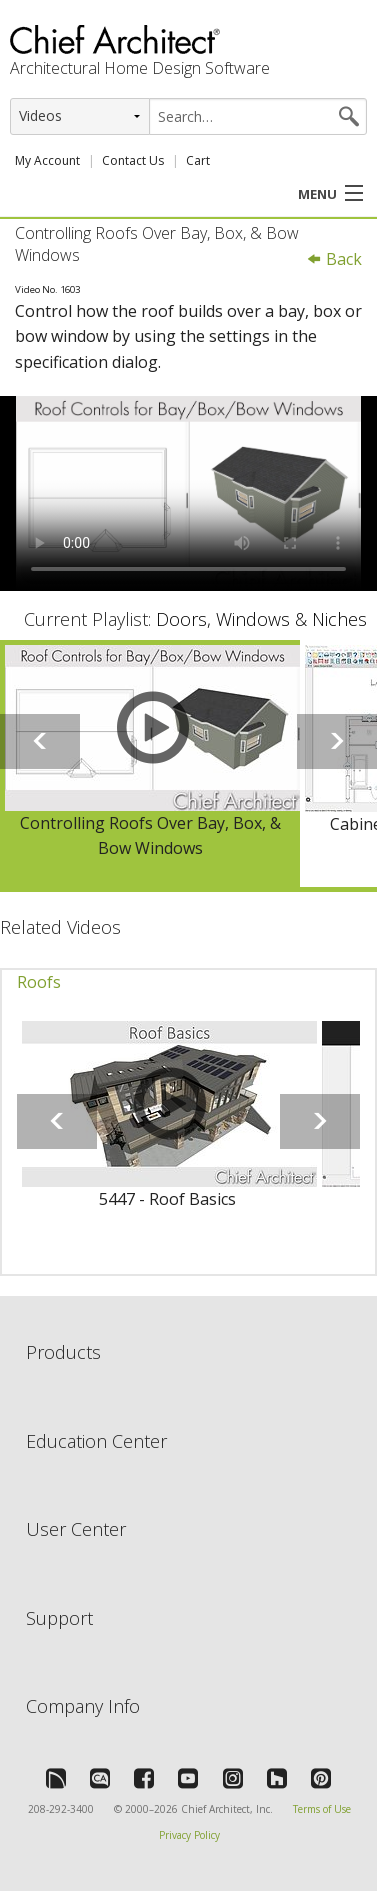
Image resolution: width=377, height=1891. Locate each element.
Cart (198, 160)
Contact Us (133, 160)
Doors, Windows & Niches (261, 619)
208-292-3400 (61, 1809)
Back (334, 259)
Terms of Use (322, 1809)
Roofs (39, 982)
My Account (47, 160)
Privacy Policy (189, 1835)
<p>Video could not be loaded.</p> (188, 493)
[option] (150, 763)
